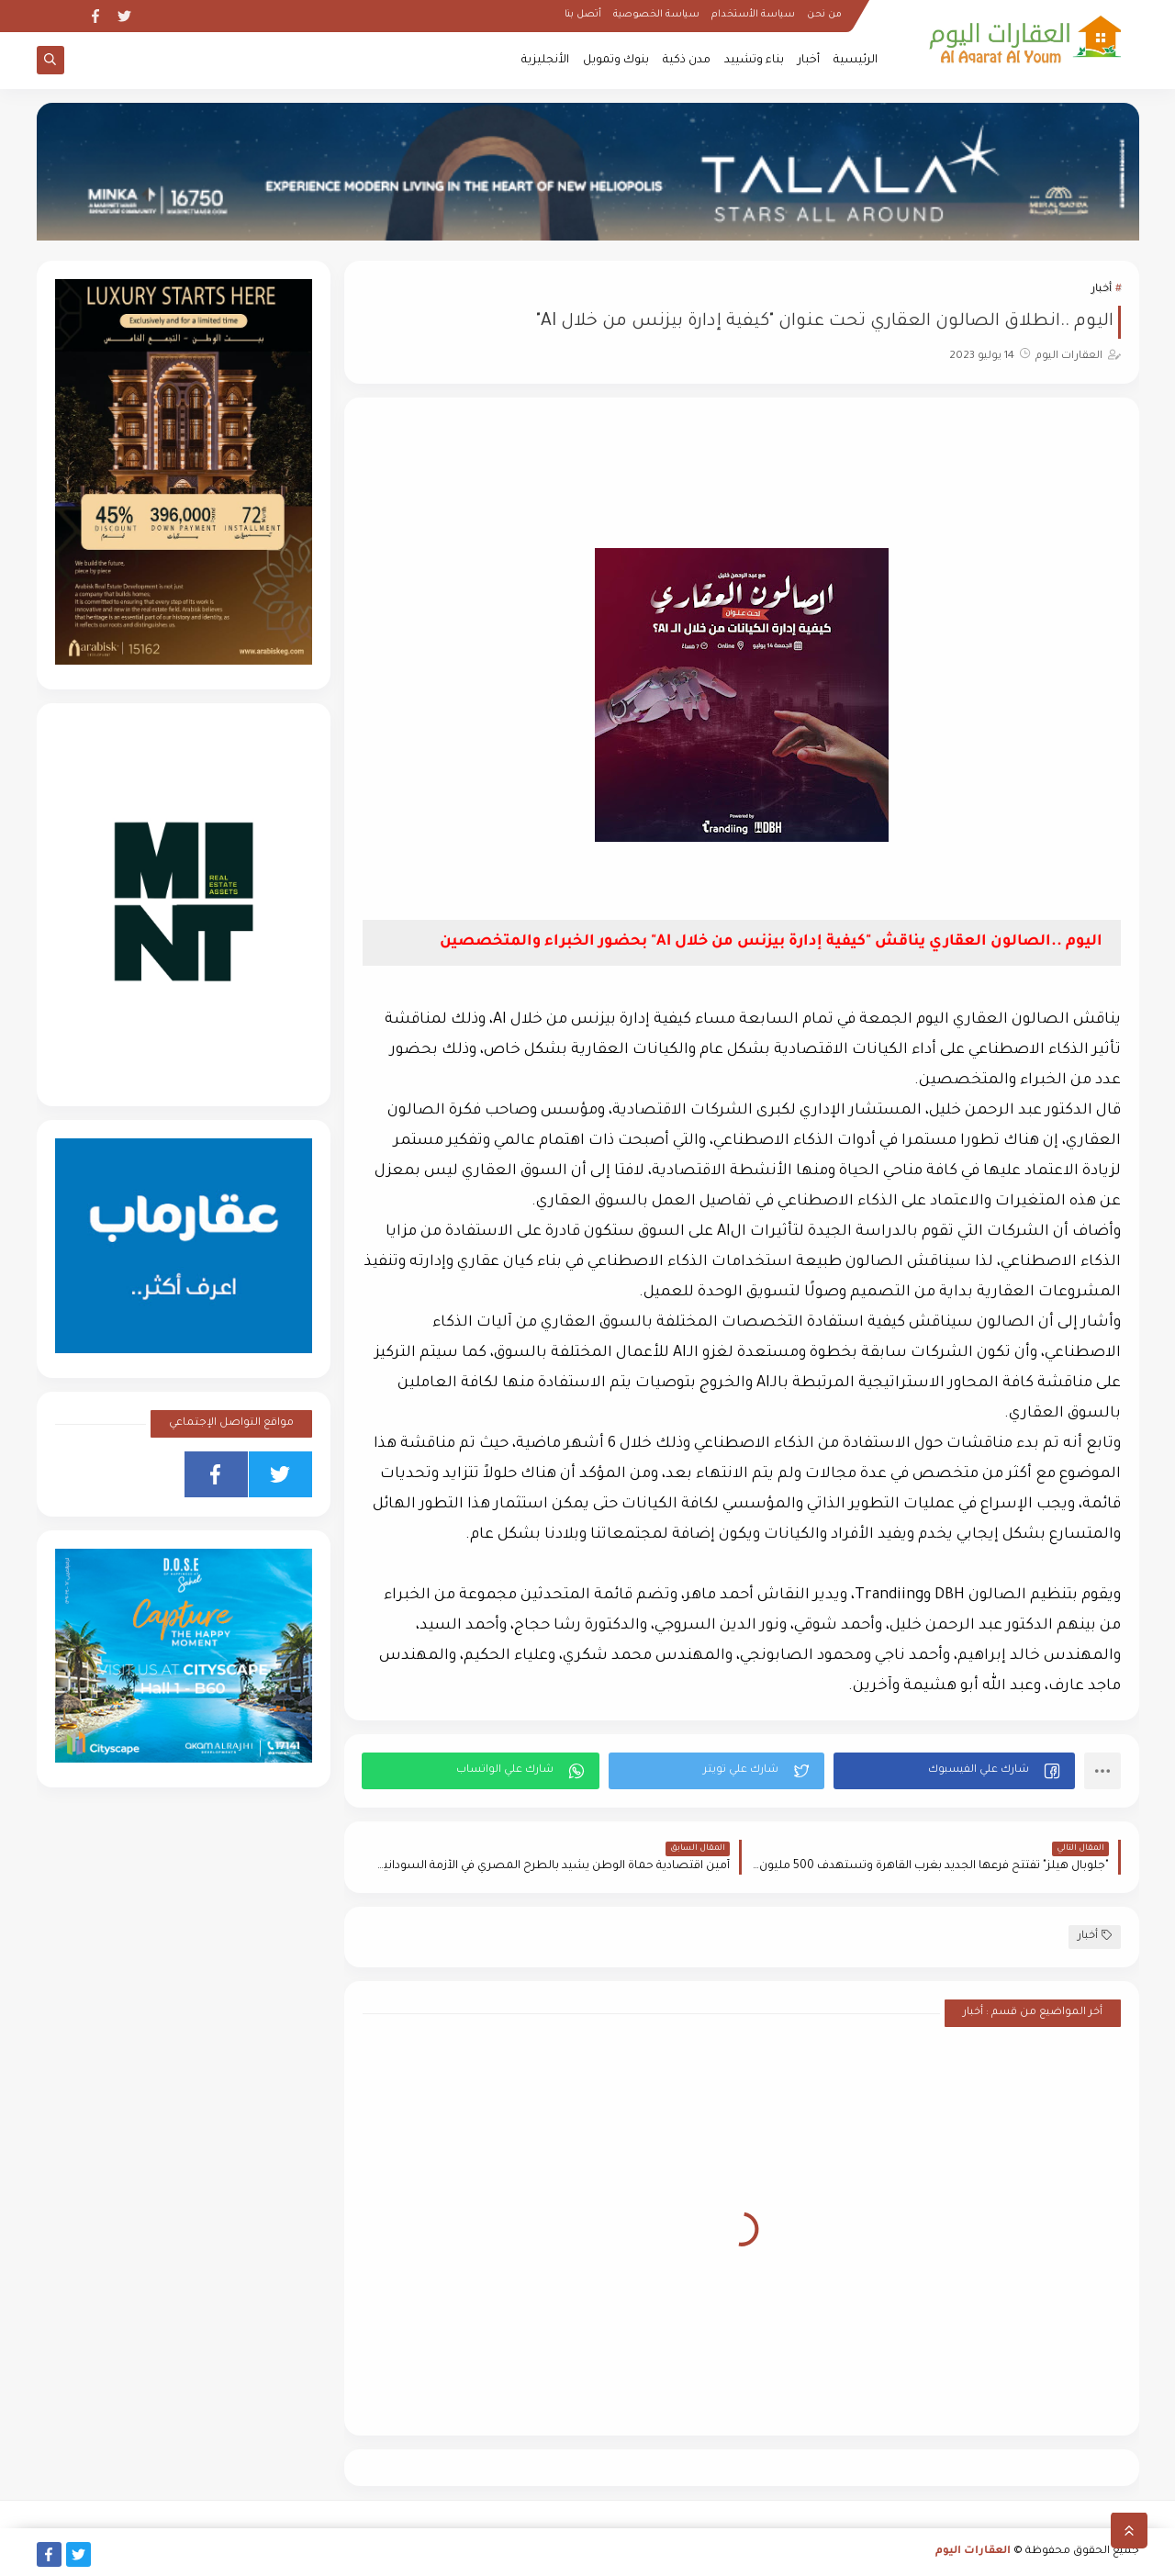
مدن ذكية (687, 60)
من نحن (824, 14)
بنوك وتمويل (616, 60)
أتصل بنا (583, 14)
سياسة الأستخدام (753, 14)
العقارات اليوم (973, 2552)
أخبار (809, 60)
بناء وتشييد (754, 60)
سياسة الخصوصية (656, 14)
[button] (954, 1771)
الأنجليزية (545, 60)
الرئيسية (856, 60)
